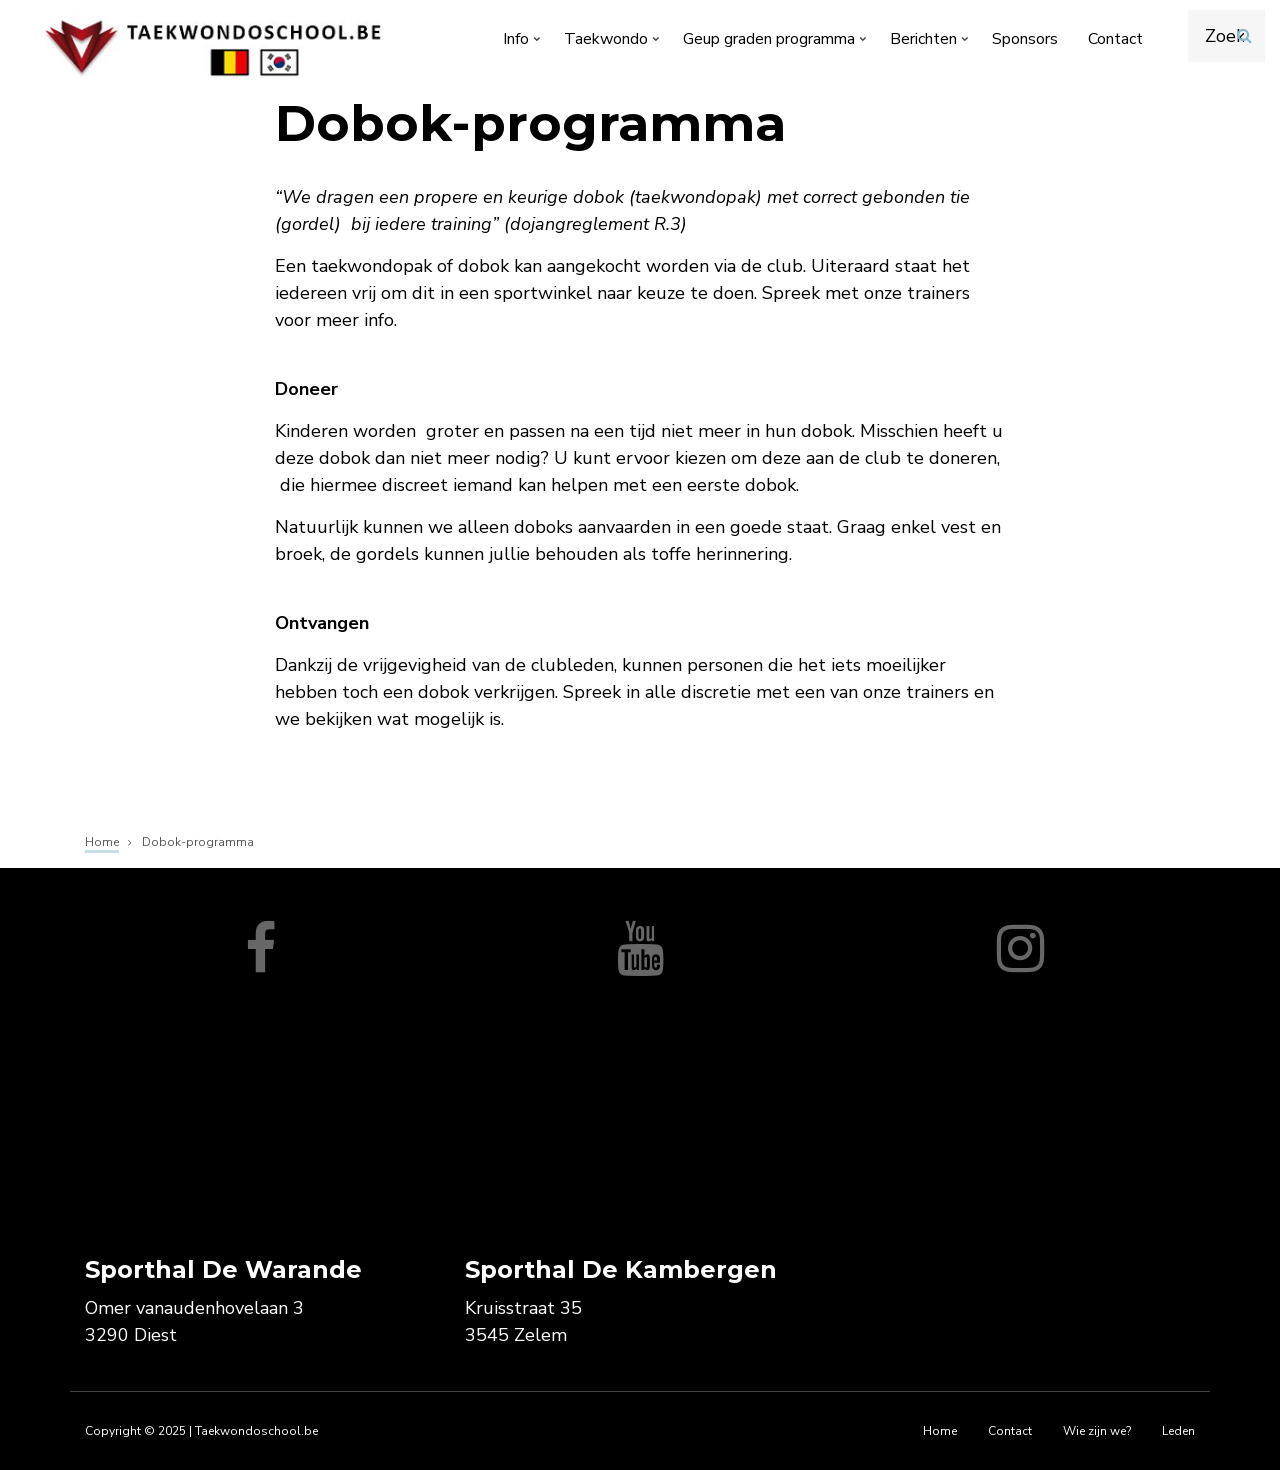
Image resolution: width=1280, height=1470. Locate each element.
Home (940, 1431)
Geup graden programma (776, 42)
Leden (1178, 1431)
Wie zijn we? (1097, 1431)
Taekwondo (613, 42)
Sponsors (1025, 39)
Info (523, 42)
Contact (1115, 39)
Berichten (931, 42)
